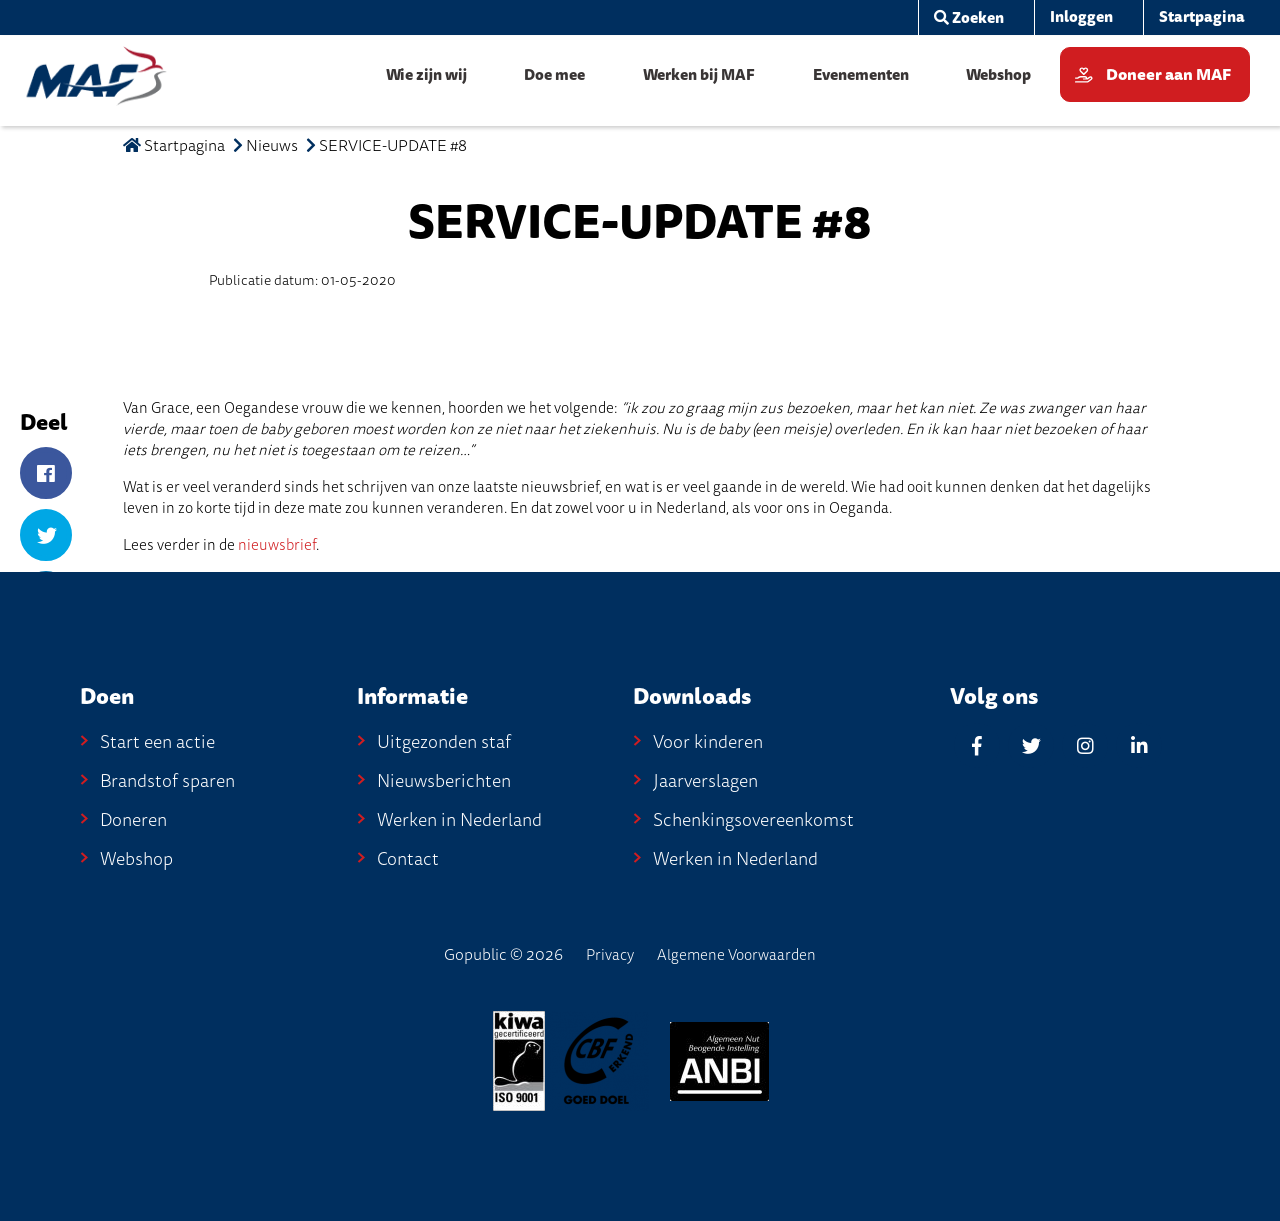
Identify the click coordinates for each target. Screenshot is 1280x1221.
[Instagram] (1085, 745)
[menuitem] (961, 17)
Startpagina (174, 146)
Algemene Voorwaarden (736, 955)
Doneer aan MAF (1168, 75)
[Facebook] (46, 474)
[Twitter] (46, 536)
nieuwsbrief (277, 545)
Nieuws (272, 146)
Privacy (610, 955)
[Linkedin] (1139, 745)
